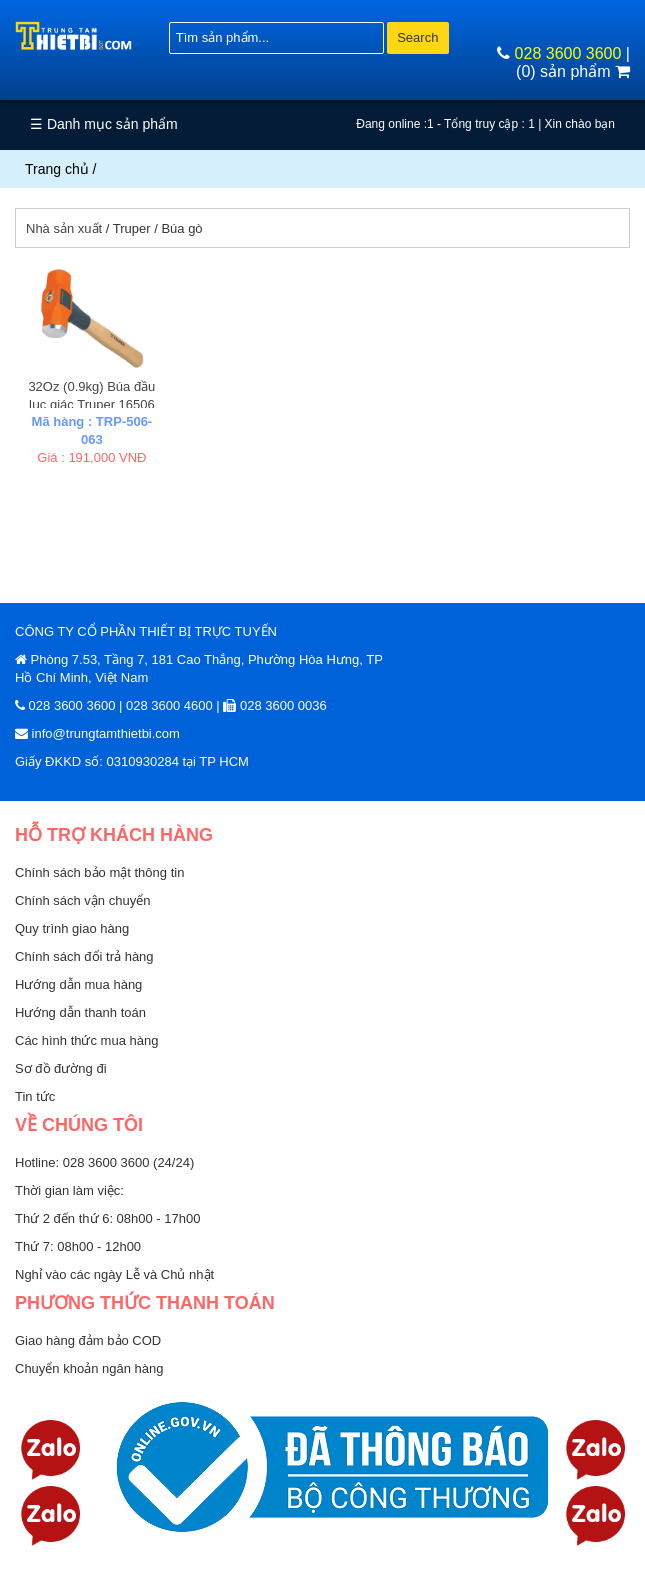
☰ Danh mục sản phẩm (104, 124)
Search (417, 37)
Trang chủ (57, 169)
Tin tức (35, 1096)
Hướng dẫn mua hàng (78, 984)
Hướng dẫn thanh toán (80, 1012)
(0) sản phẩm (573, 71)
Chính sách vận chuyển (82, 900)
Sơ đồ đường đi (61, 1068)
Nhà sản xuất (64, 228)
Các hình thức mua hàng (86, 1040)
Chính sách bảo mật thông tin (99, 872)
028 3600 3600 (568, 53)
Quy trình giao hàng (72, 928)
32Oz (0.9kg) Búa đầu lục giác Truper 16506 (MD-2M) (91, 404)
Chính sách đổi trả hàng (84, 956)
